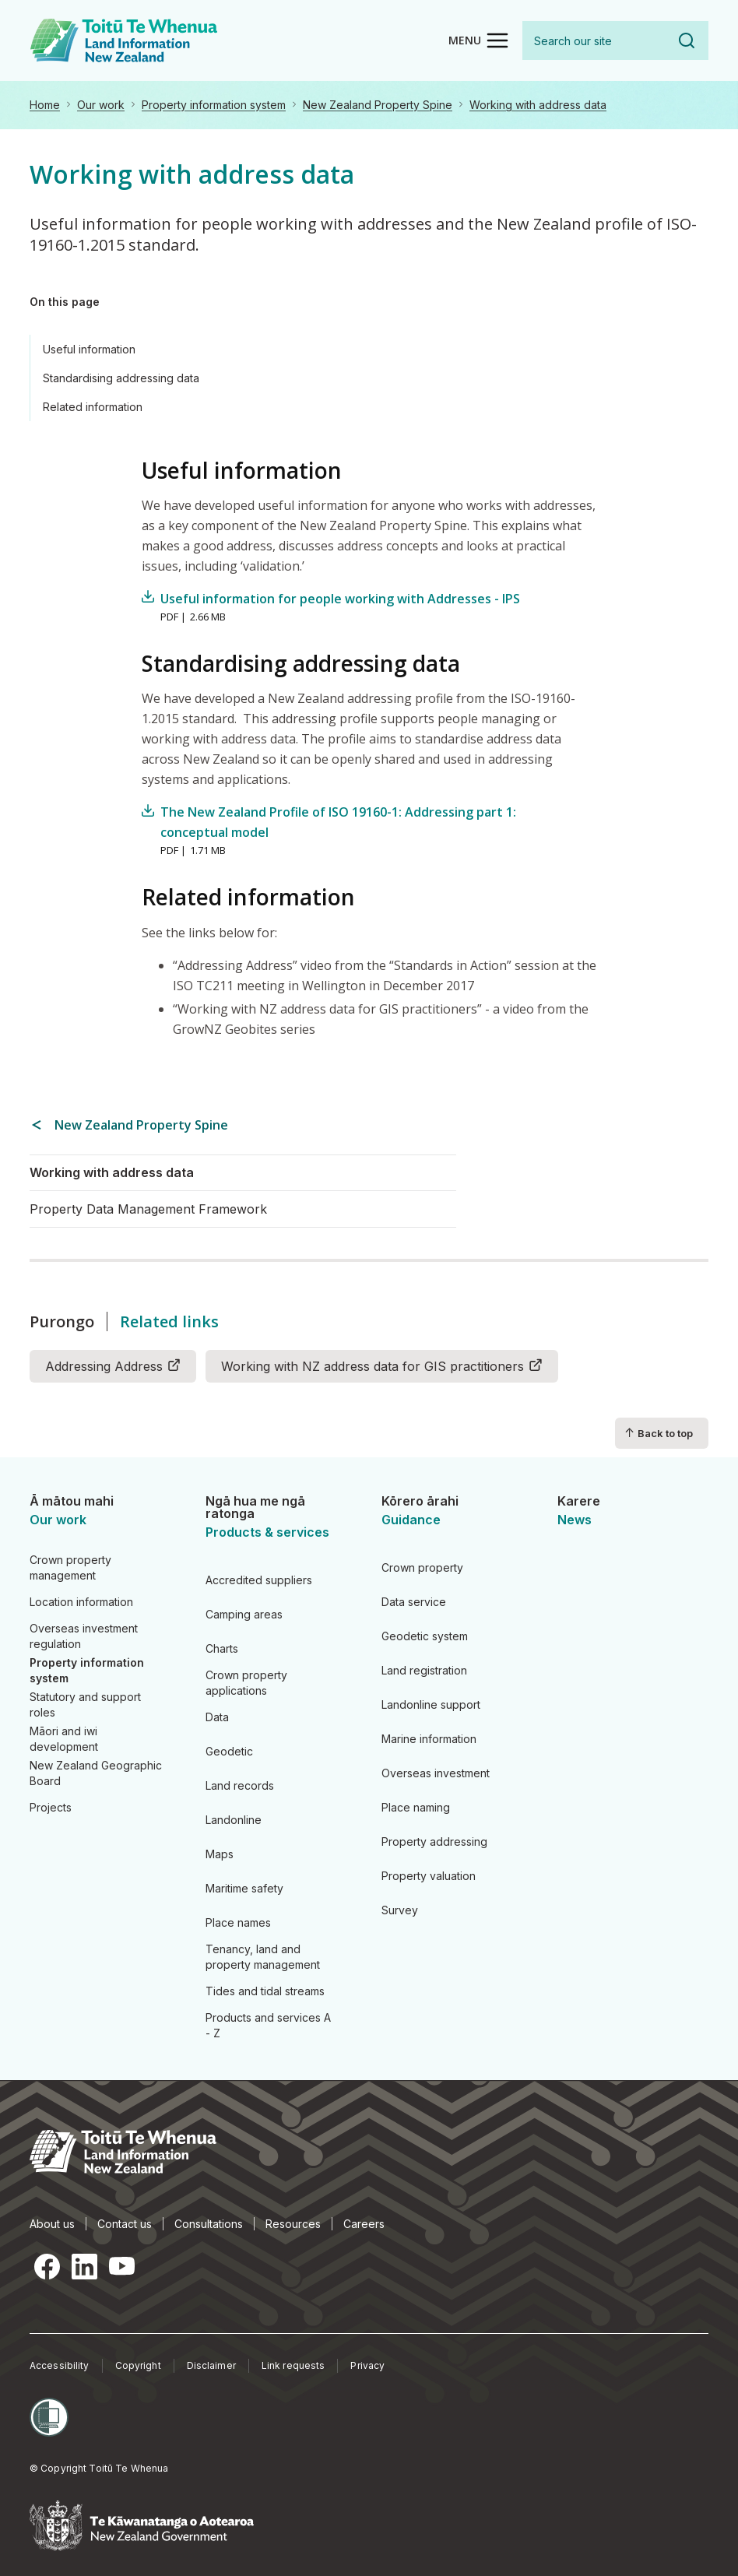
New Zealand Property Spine (377, 104)
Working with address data (537, 104)
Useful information (89, 349)
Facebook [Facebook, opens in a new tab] (47, 2266)
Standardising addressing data (121, 378)
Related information (92, 406)
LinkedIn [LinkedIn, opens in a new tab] (84, 2266)
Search (686, 40)
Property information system (214, 104)
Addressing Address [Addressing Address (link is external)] (113, 1365)
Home (45, 104)
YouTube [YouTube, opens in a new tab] (121, 2266)
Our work (101, 104)
